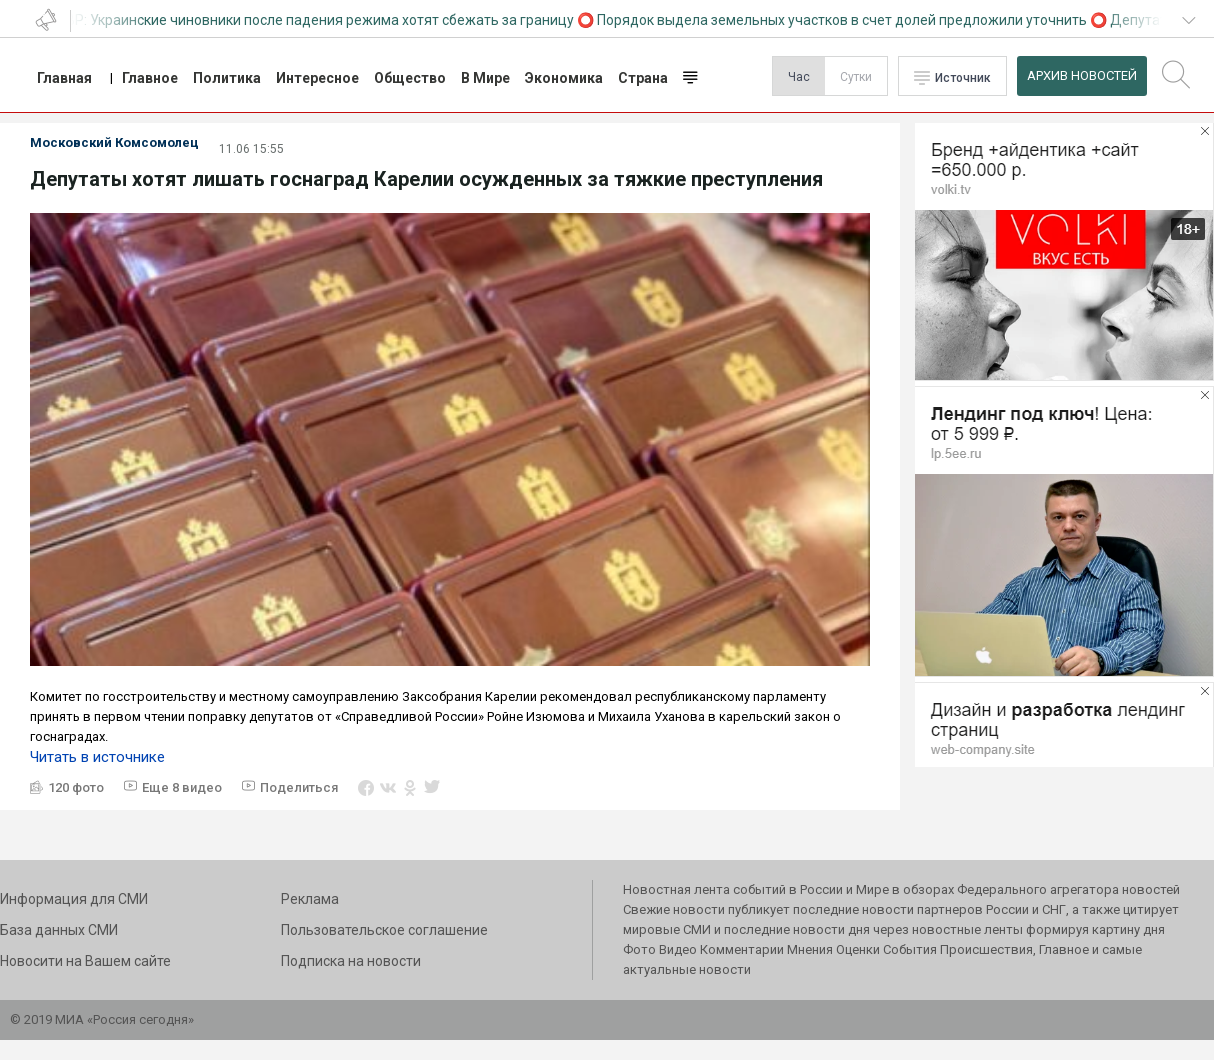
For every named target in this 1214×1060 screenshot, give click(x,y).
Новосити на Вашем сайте (85, 961)
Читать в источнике (97, 757)
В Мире (485, 78)
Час (799, 77)
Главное (150, 78)
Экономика (564, 78)
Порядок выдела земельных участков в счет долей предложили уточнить (846, 20)
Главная (64, 78)
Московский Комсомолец (114, 142)
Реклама (310, 899)
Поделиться (299, 787)
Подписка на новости (351, 961)
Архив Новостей (1082, 75)
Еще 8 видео (182, 787)
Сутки (856, 77)
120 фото (76, 787)
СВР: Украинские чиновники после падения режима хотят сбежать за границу (319, 20)
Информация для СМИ (74, 899)
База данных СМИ (59, 930)
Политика (227, 78)
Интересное (317, 78)
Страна (643, 78)
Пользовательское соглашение (384, 930)
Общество (410, 78)
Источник (963, 78)
